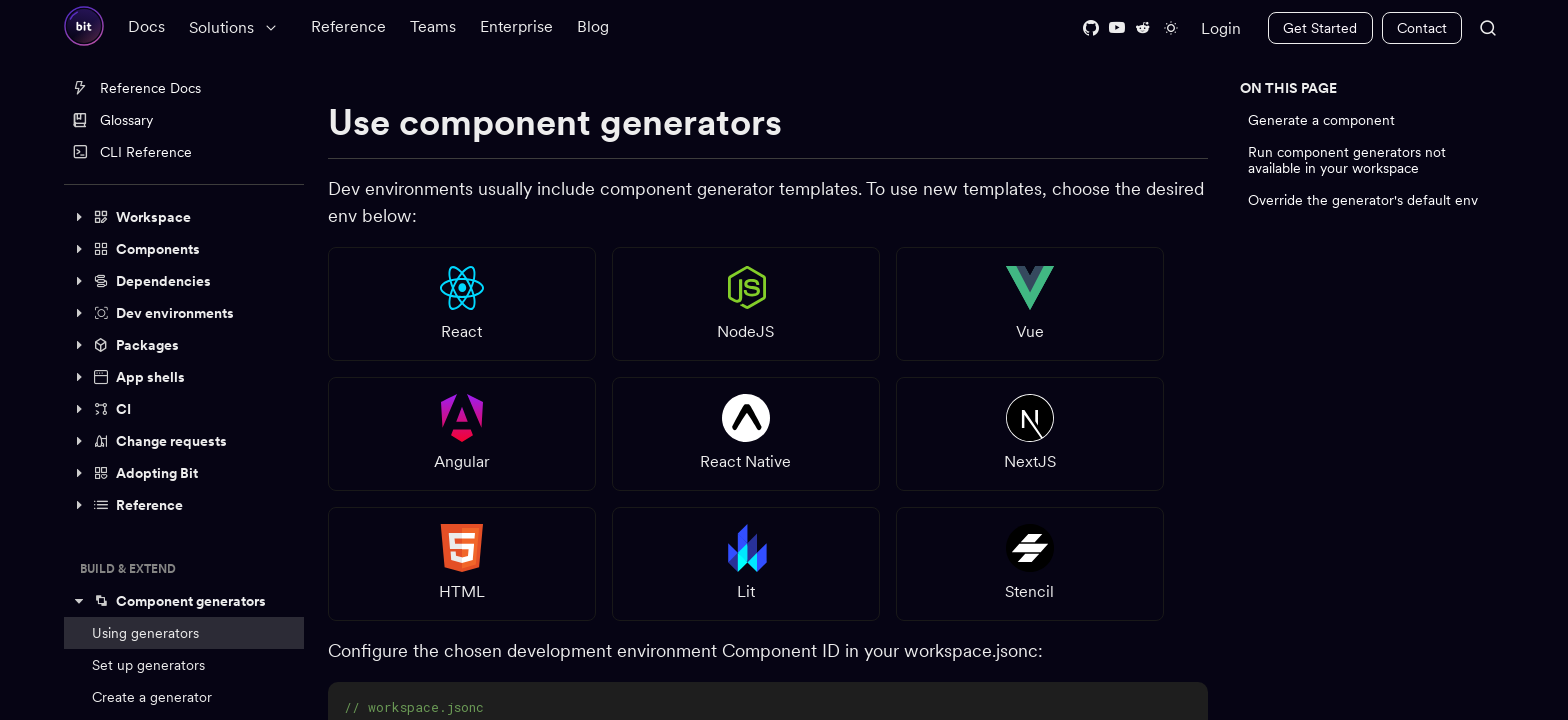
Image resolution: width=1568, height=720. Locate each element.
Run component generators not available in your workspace (1347, 160)
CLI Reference (132, 152)
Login (1221, 28)
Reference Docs (136, 88)
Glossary (112, 120)
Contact (1422, 28)
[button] (184, 217)
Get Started (1320, 28)
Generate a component (1321, 120)
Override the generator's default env (1363, 200)
